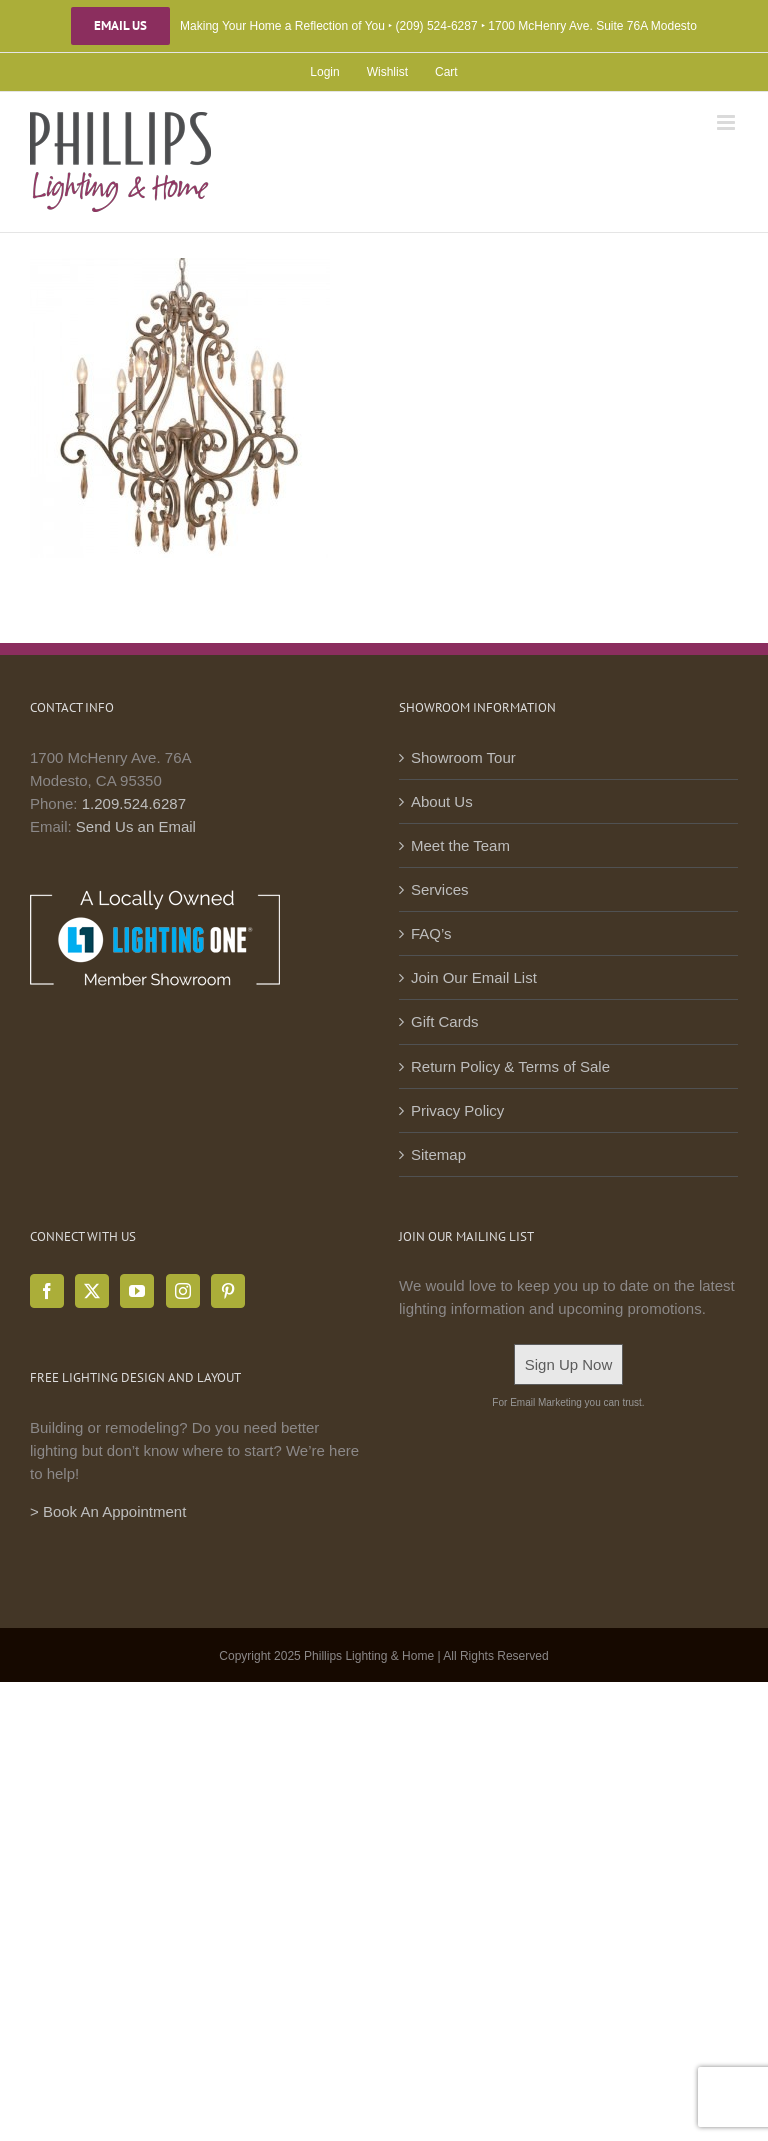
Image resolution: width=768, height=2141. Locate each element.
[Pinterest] (228, 1291)
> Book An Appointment (108, 1511)
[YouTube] (137, 1291)
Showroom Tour (463, 757)
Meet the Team (460, 845)
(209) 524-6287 (437, 26)
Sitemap (438, 1154)
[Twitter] (92, 1291)
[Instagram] (183, 1291)
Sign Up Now (569, 1364)
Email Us (120, 26)
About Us (442, 801)
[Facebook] (47, 1291)
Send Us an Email (136, 826)
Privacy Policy (457, 1110)
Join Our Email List (474, 977)
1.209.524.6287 (134, 803)
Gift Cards (445, 1021)
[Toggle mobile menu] (727, 122)
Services (440, 889)
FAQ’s (431, 933)
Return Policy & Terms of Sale (510, 1066)
